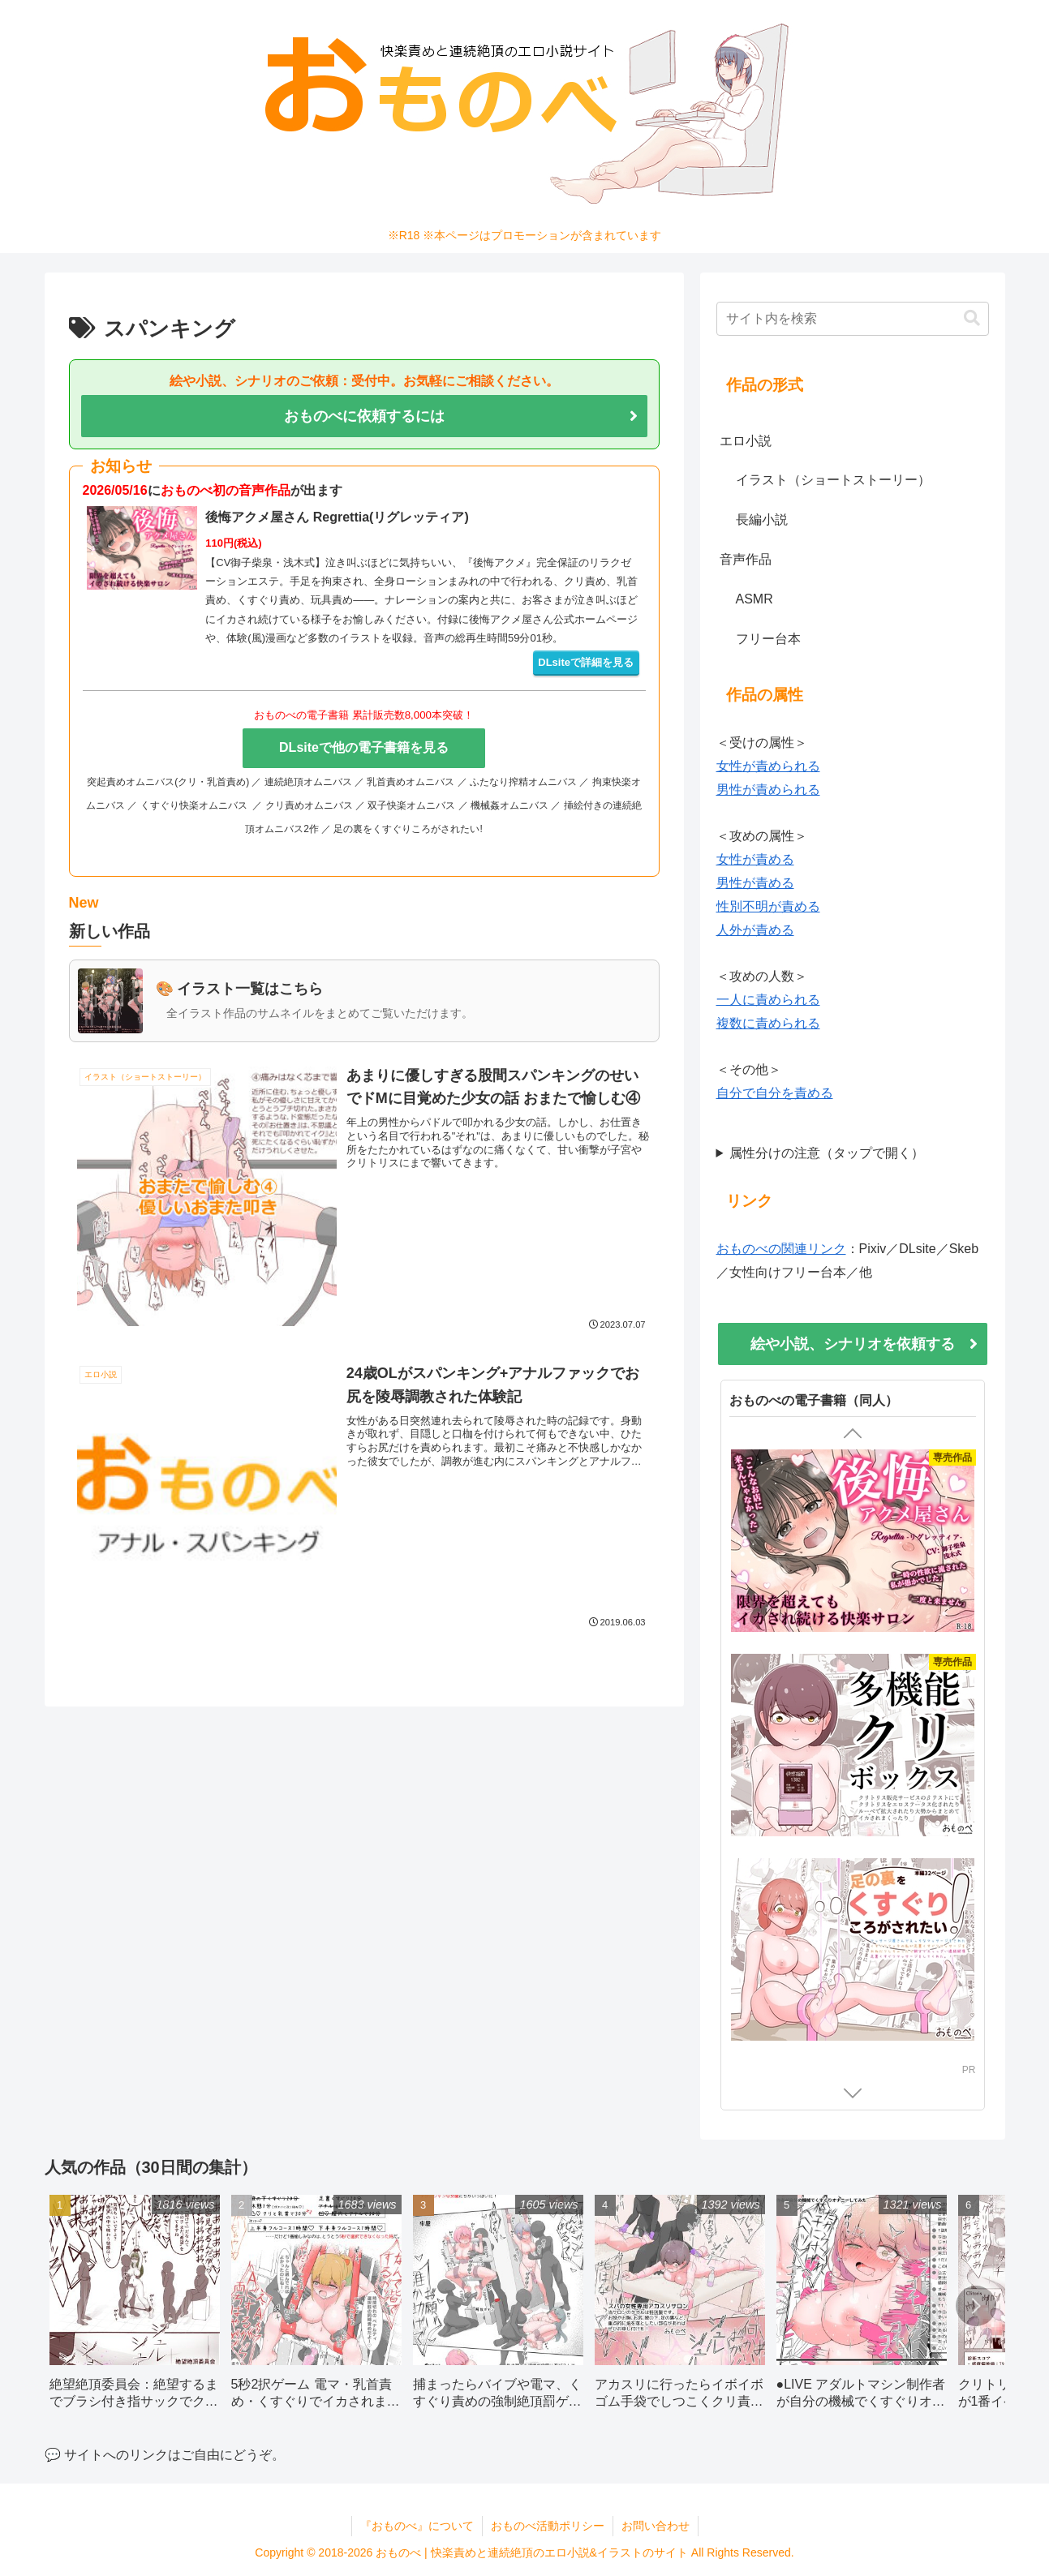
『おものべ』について (417, 2525)
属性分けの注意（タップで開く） (826, 1153)
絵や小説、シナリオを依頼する (852, 1344)
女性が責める (755, 859)
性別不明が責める (768, 906)
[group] (134, 2308)
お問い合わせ (655, 2525)
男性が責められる (768, 789)
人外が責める (755, 930)
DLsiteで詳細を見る (586, 662)
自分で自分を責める (774, 1093)
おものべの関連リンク (781, 1249)
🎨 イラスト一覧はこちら (240, 989)
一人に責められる (768, 1000)
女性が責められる (768, 766)
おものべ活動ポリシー (547, 2525)
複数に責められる (768, 1023)
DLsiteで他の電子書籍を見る (364, 747)
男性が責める (755, 883)
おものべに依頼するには (364, 416)
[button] (972, 318)
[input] (852, 319)
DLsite (947, 2095)
